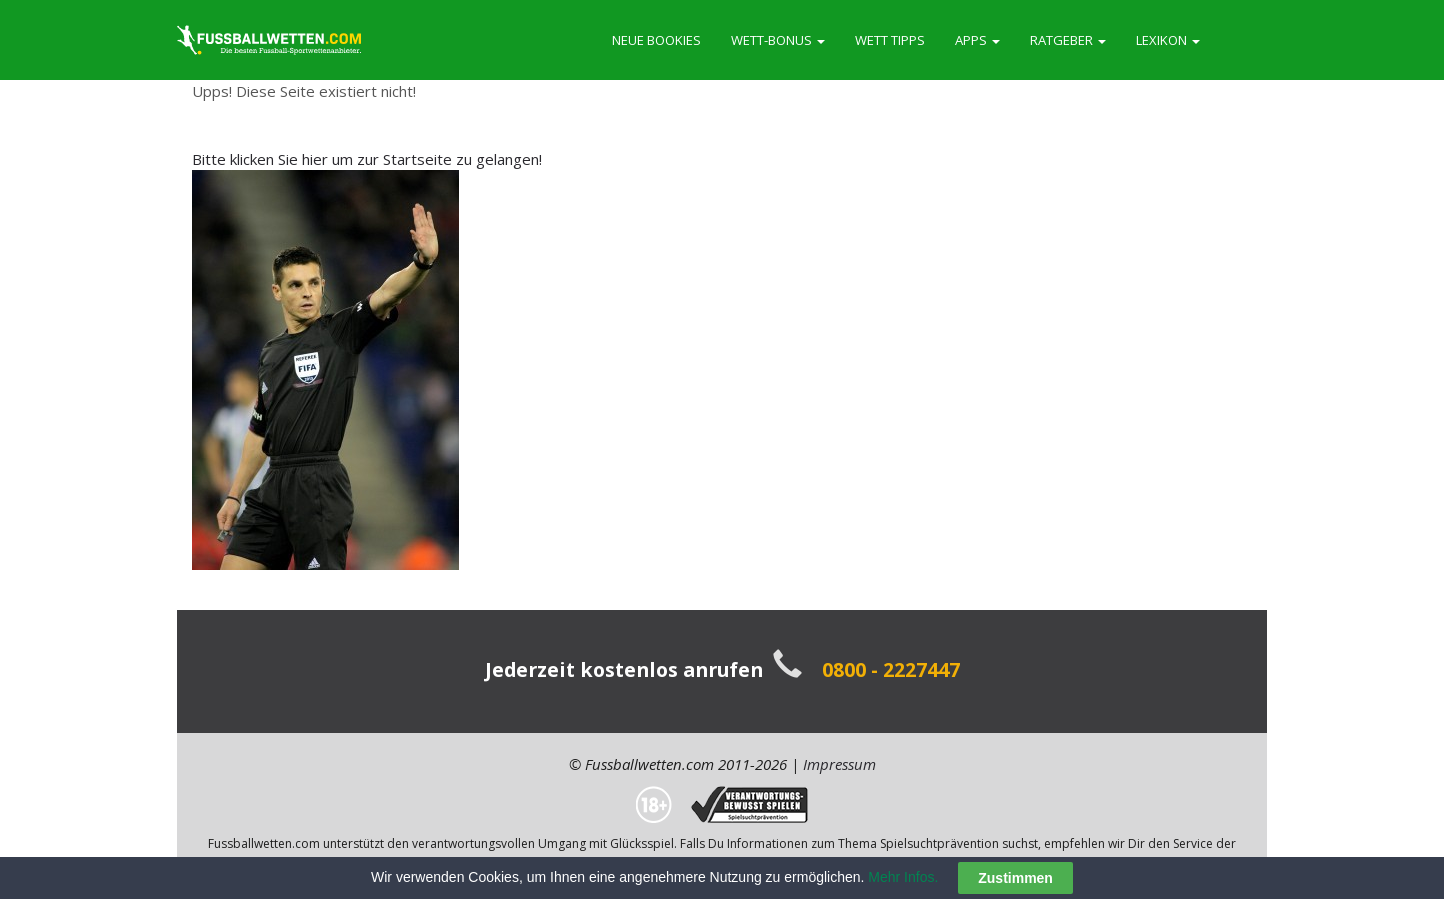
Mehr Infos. (905, 877)
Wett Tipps (890, 40)
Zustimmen (1015, 879)
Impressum (839, 764)
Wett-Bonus (778, 40)
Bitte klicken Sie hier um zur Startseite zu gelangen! (367, 159)
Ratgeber (1068, 40)
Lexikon (1168, 40)
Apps (977, 40)
